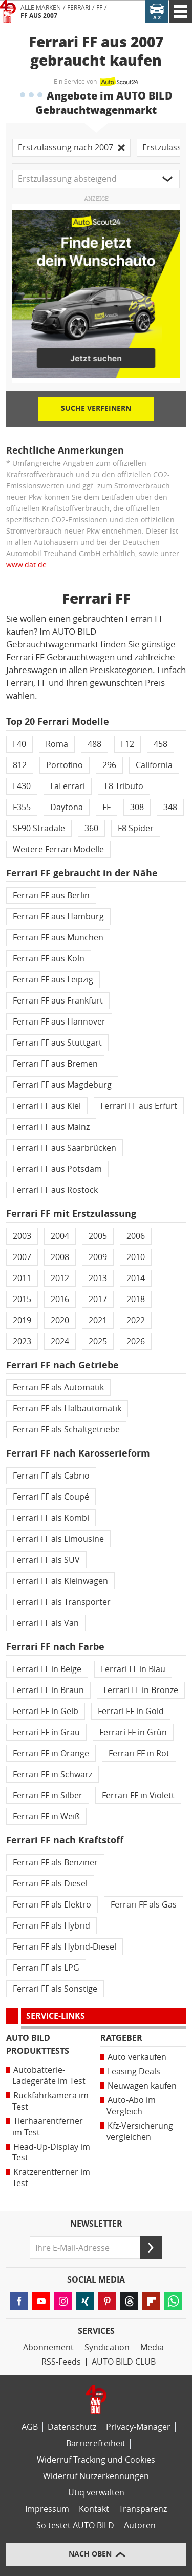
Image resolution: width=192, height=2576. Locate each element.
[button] (96, 179)
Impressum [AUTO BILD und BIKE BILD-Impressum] (47, 2509)
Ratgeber (121, 2038)
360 (91, 828)
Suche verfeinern (96, 408)
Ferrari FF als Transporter (62, 1602)
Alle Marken (40, 7)
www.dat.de (26, 565)
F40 (19, 744)
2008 (60, 1257)
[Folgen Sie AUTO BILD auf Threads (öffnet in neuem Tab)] (129, 2301)
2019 (22, 1320)
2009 (98, 1257)
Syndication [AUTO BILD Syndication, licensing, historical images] (107, 2347)
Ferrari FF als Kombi (51, 1518)
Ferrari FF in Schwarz (52, 1774)
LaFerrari (67, 786)
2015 (22, 1299)
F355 (22, 807)
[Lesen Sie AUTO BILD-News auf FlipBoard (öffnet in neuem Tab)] (151, 2301)
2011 (22, 1278)
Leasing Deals (134, 2071)
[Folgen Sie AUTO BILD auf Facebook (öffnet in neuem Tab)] (19, 2301)
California (154, 765)
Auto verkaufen (137, 2057)
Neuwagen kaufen (142, 2086)
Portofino (64, 765)
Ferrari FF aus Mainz (51, 1127)
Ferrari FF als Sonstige (55, 1989)
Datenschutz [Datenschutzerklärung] (72, 2427)
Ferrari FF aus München (58, 937)
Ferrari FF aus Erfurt (138, 1106)
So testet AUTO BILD (75, 2525)
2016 (60, 1299)
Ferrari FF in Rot (139, 1753)
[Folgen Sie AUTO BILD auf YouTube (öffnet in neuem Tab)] (41, 2301)
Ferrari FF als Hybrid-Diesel (64, 1947)
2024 (60, 1341)
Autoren (140, 2525)
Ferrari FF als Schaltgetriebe (66, 1429)
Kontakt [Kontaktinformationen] (94, 2509)
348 (170, 807)
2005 (98, 1236)
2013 (98, 1278)
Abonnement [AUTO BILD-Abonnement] (48, 2347)
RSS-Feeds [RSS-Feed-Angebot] (61, 2362)
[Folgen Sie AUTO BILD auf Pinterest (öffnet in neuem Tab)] (107, 2301)
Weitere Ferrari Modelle (58, 849)
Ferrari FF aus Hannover (59, 1022)
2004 (60, 1236)
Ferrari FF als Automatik (58, 1387)
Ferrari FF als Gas (144, 1905)
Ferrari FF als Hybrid (51, 1926)
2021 (98, 1320)
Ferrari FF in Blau (133, 1669)
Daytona (66, 807)
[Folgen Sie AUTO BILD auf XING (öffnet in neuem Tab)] (85, 2301)
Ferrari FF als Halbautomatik (67, 1408)
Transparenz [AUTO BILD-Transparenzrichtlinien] (143, 2509)
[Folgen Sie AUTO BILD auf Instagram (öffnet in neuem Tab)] (63, 2301)
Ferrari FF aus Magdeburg (62, 1085)
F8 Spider (136, 828)
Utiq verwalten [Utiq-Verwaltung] (96, 2493)
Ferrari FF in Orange (51, 1753)
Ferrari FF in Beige (47, 1669)
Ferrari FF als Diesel (50, 1884)
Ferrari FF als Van (46, 1623)
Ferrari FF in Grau (46, 1732)
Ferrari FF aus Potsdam (57, 1169)
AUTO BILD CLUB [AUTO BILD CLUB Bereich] (124, 2362)
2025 (98, 1341)
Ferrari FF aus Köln (48, 958)
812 (20, 765)
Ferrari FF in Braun (48, 1690)
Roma (57, 744)
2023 (22, 1341)
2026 (135, 1341)
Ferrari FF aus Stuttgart (57, 1043)
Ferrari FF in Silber (47, 1795)
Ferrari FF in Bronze (140, 1690)
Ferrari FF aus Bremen (55, 1064)
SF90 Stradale (39, 828)
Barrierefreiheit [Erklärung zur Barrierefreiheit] (95, 2443)
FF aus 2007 (38, 15)
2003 (22, 1236)
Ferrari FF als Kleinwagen (60, 1581)
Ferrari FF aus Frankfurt (58, 1001)
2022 (135, 1320)
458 (160, 744)
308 (137, 807)
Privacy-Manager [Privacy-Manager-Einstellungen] (138, 2427)
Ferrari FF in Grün (133, 1732)
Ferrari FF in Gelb (45, 1711)
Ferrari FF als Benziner (55, 1862)
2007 (22, 1257)
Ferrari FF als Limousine (58, 1539)
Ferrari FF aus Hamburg (58, 916)
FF (99, 7)
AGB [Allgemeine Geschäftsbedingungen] (30, 2427)
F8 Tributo (123, 786)
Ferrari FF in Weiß (46, 1816)
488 (94, 744)
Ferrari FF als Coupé (51, 1497)
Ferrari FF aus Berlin (51, 895)
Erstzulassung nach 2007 (71, 147)
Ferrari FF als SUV (46, 1560)
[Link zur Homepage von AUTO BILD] (8, 11)
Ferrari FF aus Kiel (47, 1106)
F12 (127, 744)
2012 (60, 1278)
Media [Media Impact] (152, 2347)
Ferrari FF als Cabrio (51, 1476)
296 (109, 765)
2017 (98, 1299)
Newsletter (96, 2224)
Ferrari (78, 7)
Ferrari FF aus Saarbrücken (64, 1148)
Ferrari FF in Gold (131, 1711)
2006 (135, 1236)
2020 (60, 1320)
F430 (22, 786)
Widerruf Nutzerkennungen (96, 2476)
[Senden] (151, 2247)
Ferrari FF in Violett (138, 1795)
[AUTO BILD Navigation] (180, 11)
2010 (135, 1257)
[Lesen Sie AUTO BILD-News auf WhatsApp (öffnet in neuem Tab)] (173, 2301)
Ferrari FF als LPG (46, 1968)
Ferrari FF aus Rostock (55, 1190)
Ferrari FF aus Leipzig (53, 980)
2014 (135, 1278)
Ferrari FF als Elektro (52, 1905)
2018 (135, 1299)
